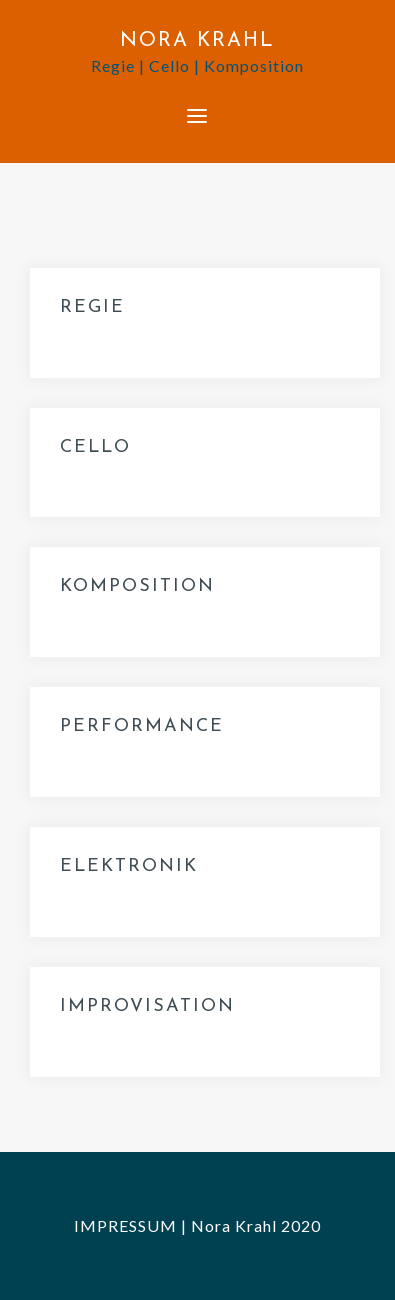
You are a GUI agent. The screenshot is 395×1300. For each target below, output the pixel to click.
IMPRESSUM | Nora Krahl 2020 (197, 1225)
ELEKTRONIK (129, 866)
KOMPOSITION (137, 586)
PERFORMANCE (142, 726)
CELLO (95, 447)
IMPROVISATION (147, 1006)
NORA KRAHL (197, 41)
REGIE (92, 307)
